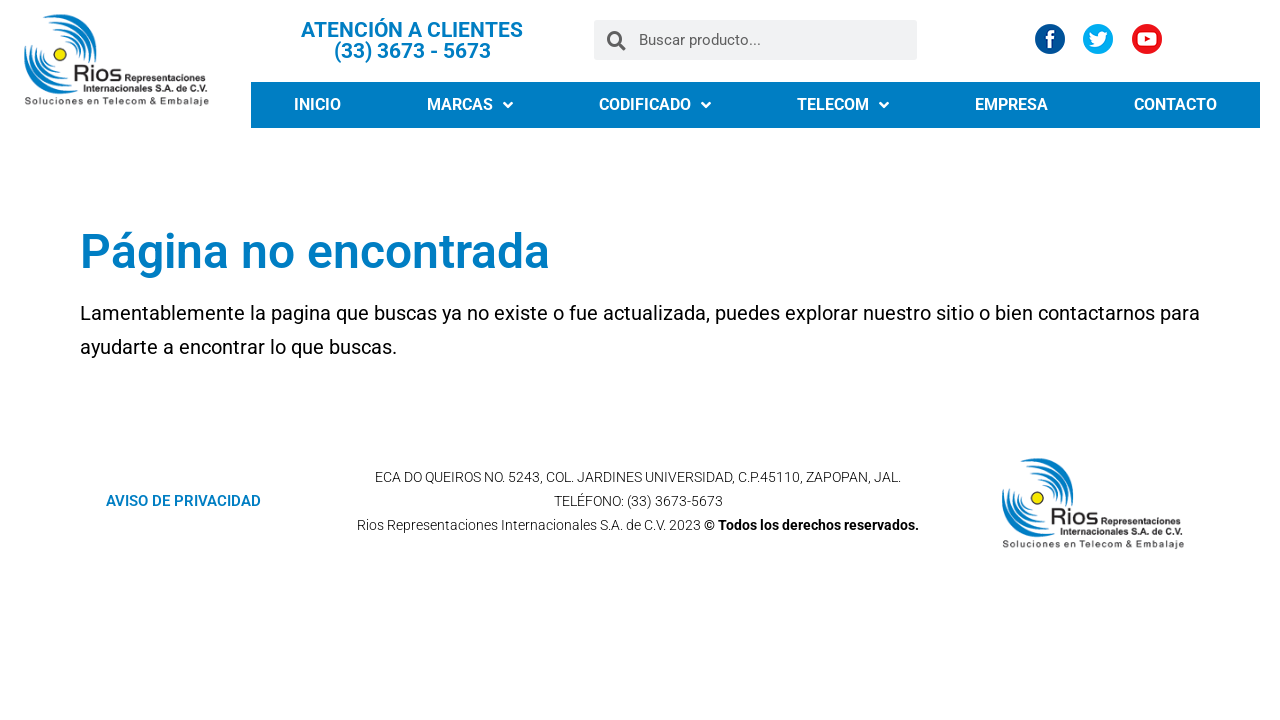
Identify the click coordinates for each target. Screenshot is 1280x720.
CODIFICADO (655, 105)
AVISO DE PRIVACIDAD (183, 501)
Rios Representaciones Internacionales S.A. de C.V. (511, 525)
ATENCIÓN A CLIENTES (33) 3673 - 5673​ (412, 40)
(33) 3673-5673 (675, 501)
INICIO (317, 104)
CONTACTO (1175, 104)
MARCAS (470, 105)
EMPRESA (1011, 104)
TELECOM (843, 105)
